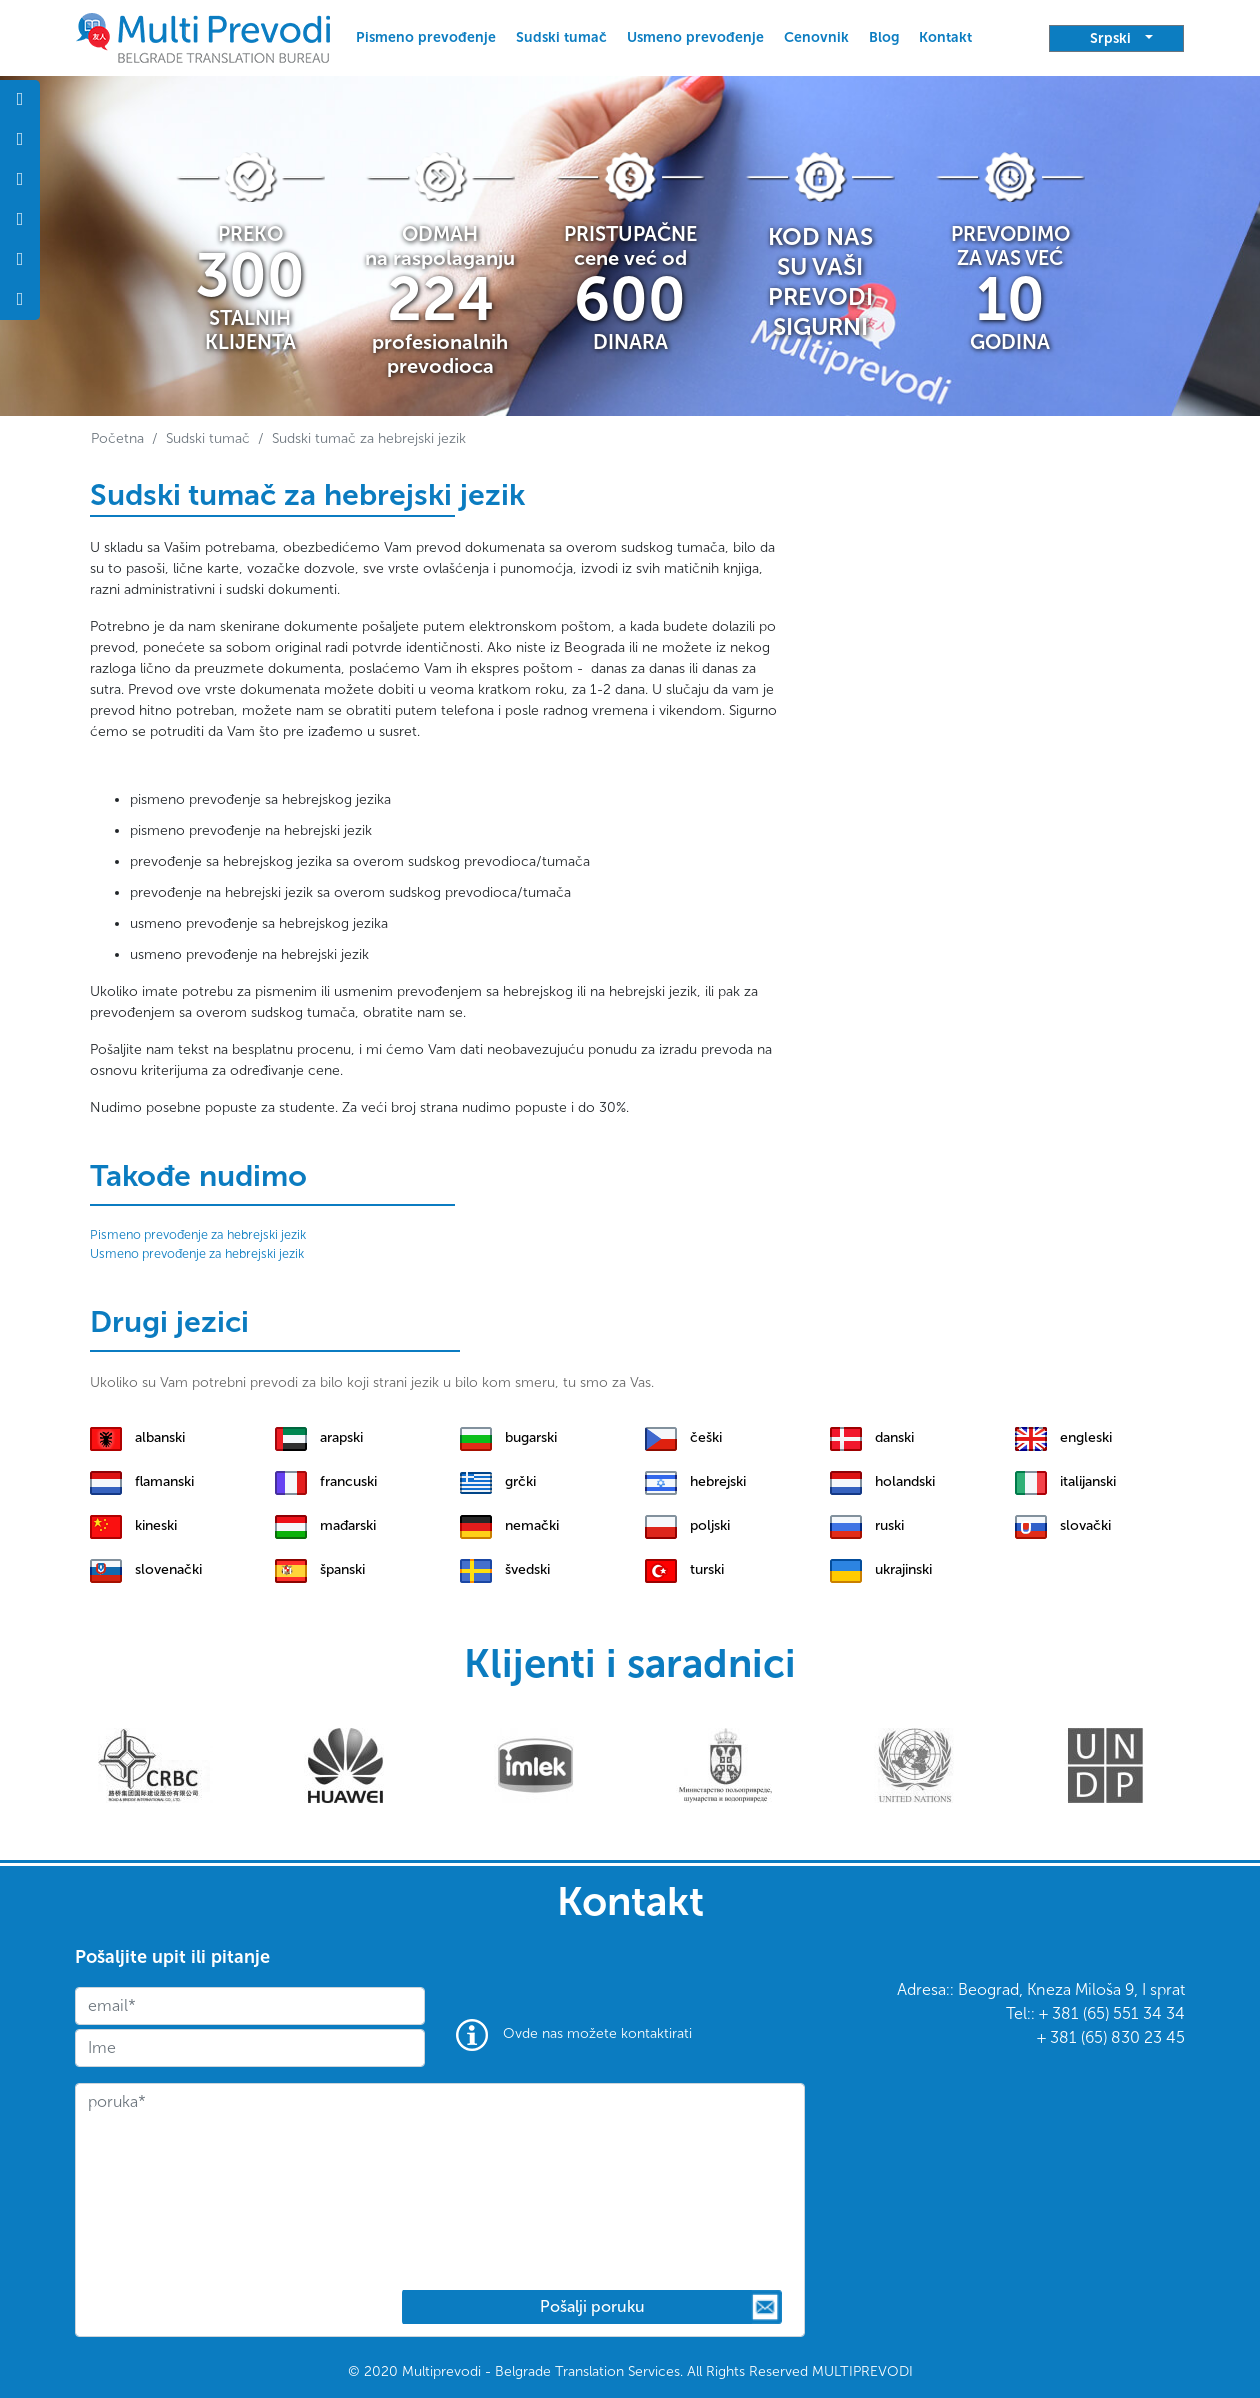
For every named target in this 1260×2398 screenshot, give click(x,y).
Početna (117, 438)
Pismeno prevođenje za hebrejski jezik (198, 1234)
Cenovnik (816, 37)
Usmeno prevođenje (695, 37)
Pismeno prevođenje (426, 37)
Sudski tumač (561, 37)
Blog (884, 37)
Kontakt (945, 37)
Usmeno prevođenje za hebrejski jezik (197, 1253)
